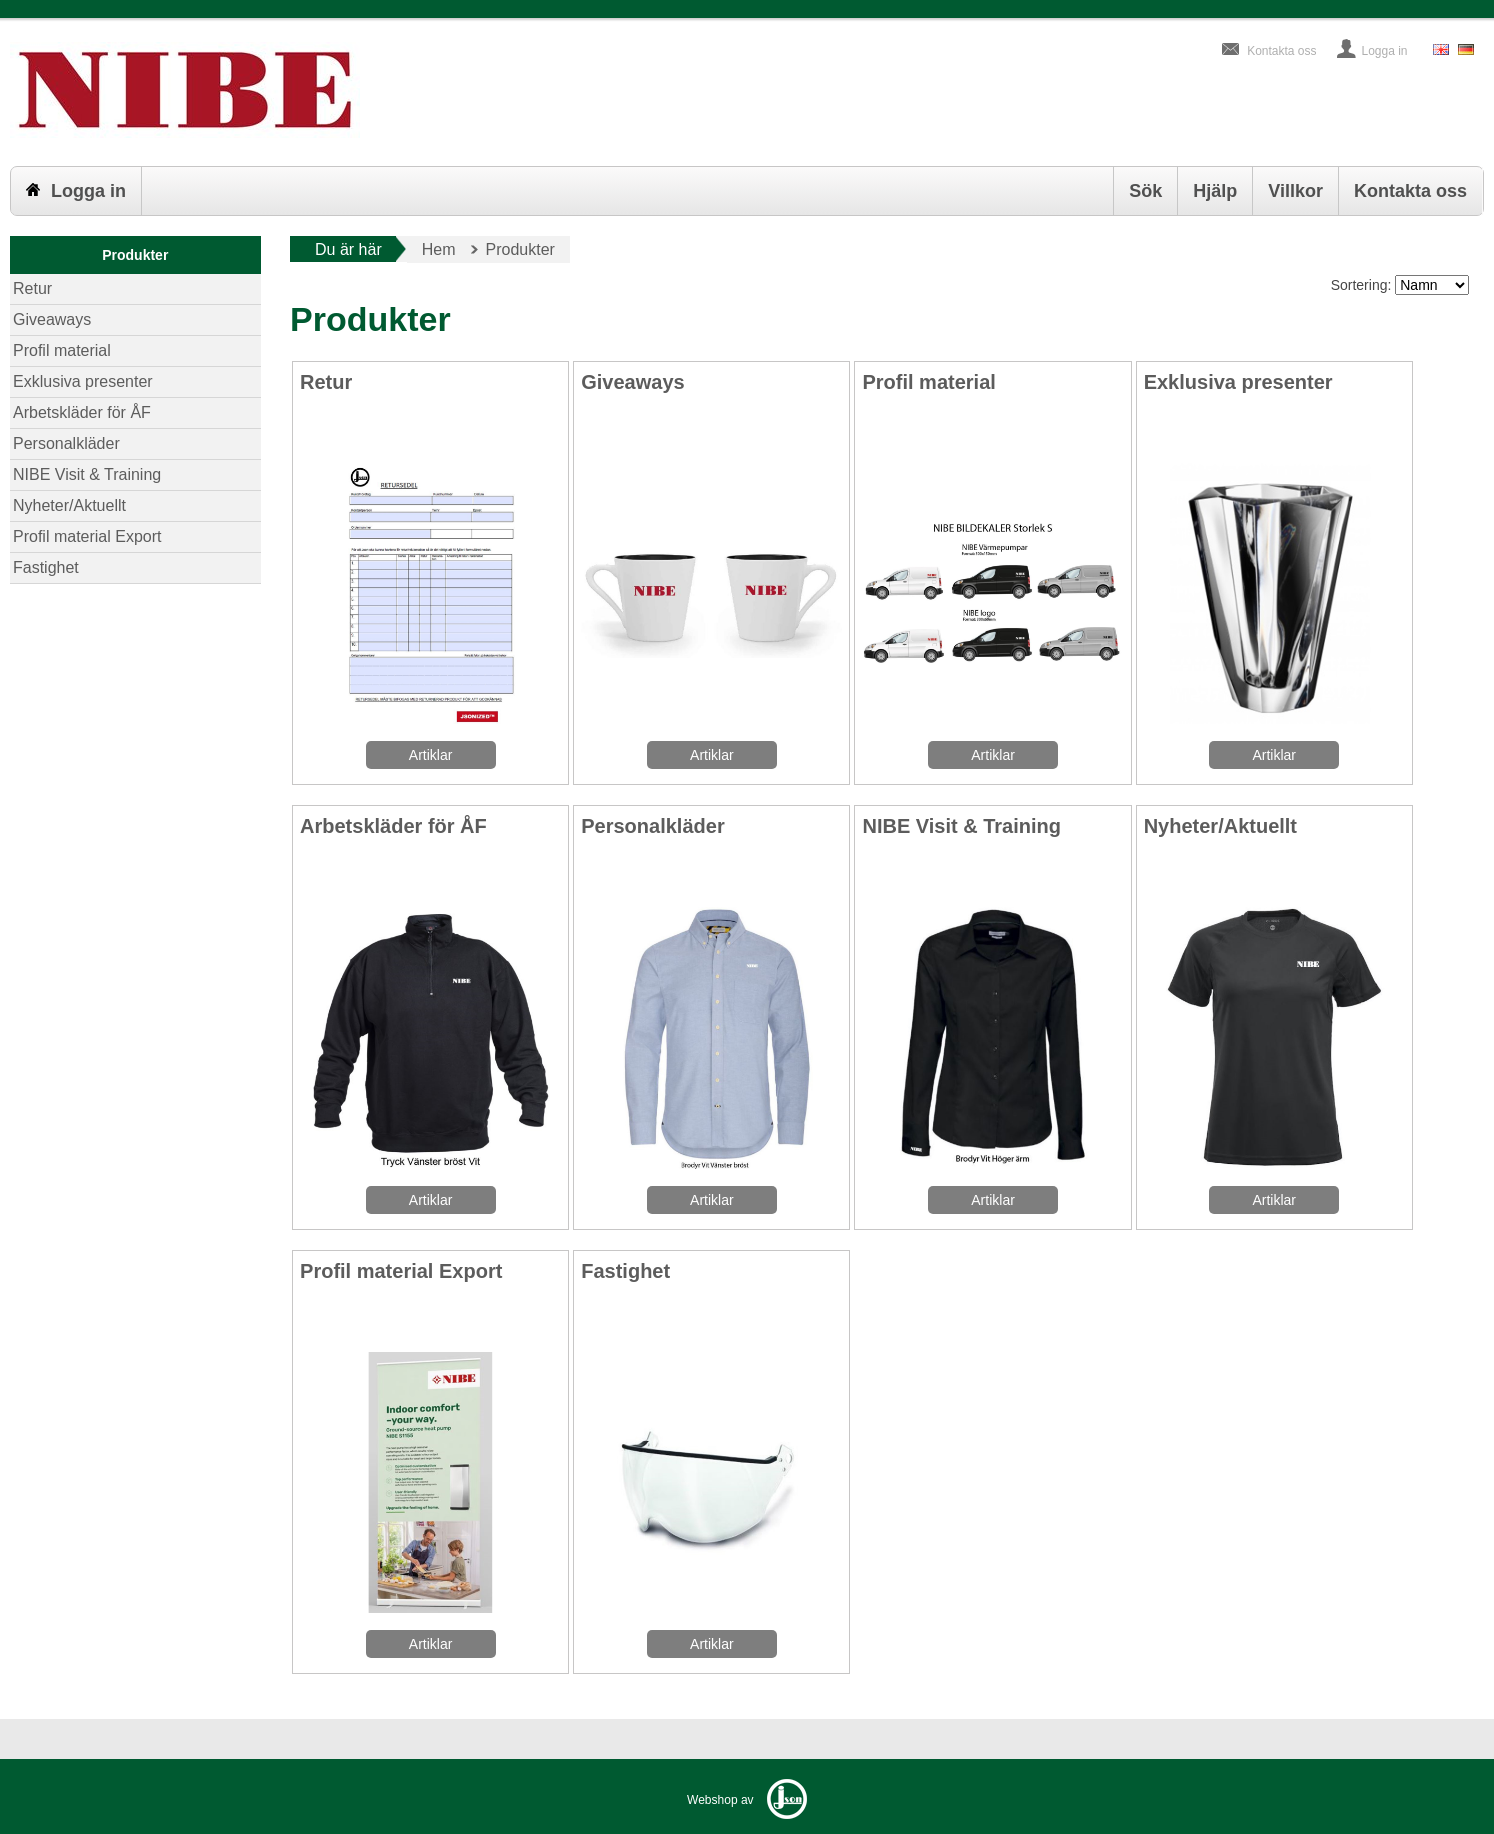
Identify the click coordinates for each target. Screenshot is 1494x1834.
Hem (439, 249)
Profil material (62, 350)
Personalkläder (66, 443)
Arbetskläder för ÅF (82, 412)
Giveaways (52, 319)
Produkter (135, 255)
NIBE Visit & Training (87, 474)
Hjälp (1215, 191)
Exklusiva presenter (83, 381)
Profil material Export (87, 536)
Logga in (1385, 51)
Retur (32, 288)
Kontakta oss (1281, 51)
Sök (1145, 191)
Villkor (1295, 191)
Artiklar (431, 755)
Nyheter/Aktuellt (69, 505)
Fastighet (46, 567)
